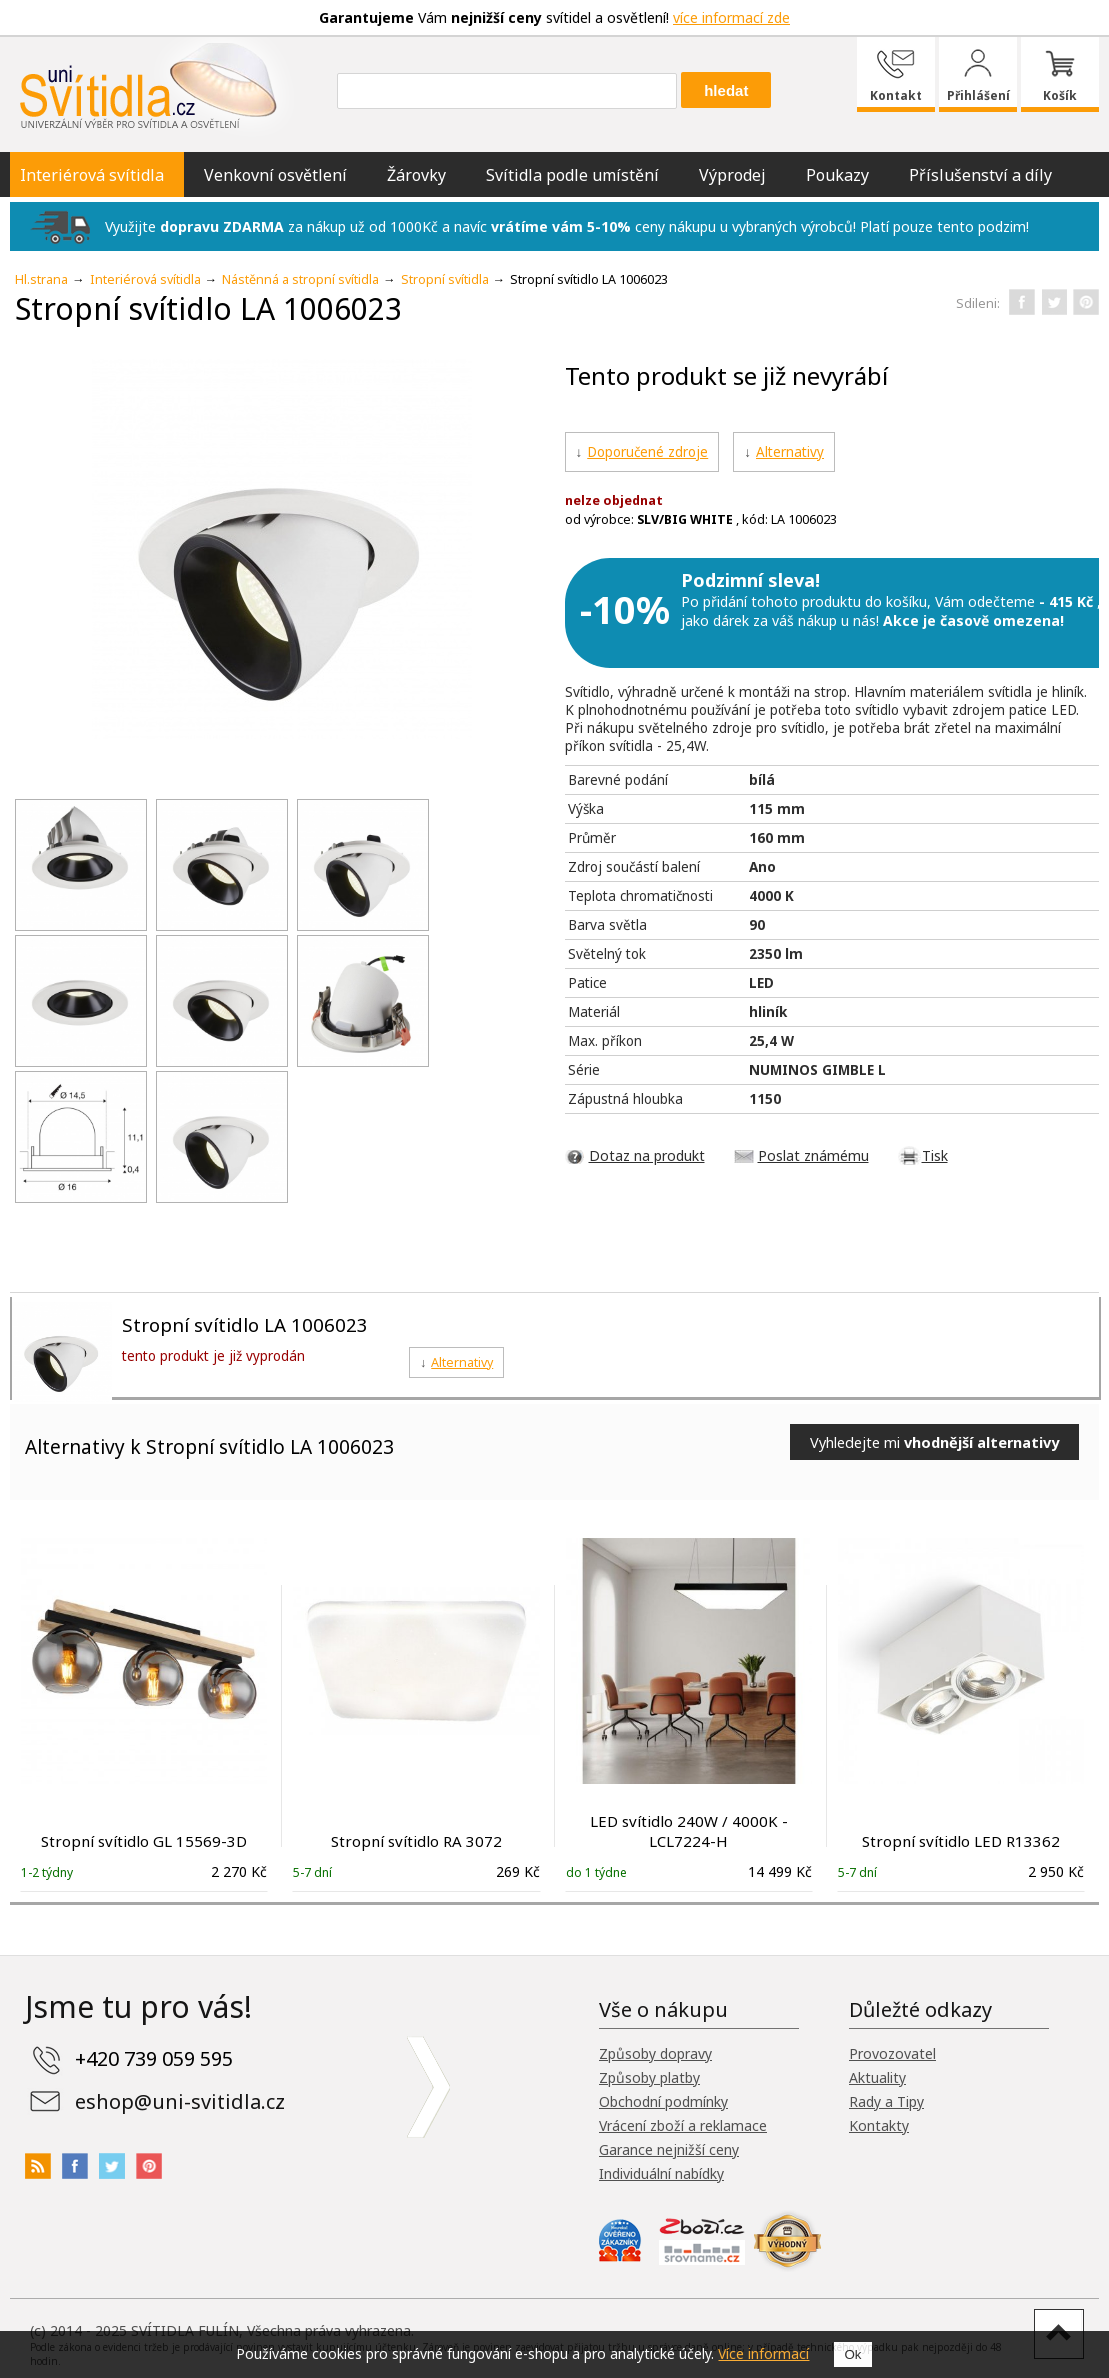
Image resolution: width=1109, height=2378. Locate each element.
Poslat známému (813, 1155)
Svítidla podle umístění (572, 175)
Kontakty (879, 2125)
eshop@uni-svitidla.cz (180, 2101)
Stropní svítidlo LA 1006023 (245, 1324)
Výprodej (732, 175)
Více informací (763, 2353)
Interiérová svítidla (92, 175)
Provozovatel (892, 2053)
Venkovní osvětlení (275, 175)
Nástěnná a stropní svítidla (300, 279)
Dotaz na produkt (647, 1155)
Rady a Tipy (886, 2101)
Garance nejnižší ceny (669, 2149)
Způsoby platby (649, 2077)
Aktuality (877, 2077)
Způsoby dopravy (655, 2053)
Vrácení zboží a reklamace (683, 2125)
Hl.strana (41, 279)
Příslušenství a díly (980, 175)
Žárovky (416, 175)
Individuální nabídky (661, 2173)
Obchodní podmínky (663, 2101)
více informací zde (731, 17)
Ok (852, 2354)
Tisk (935, 1155)
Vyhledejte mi (934, 1442)
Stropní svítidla (445, 279)
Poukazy (837, 175)
